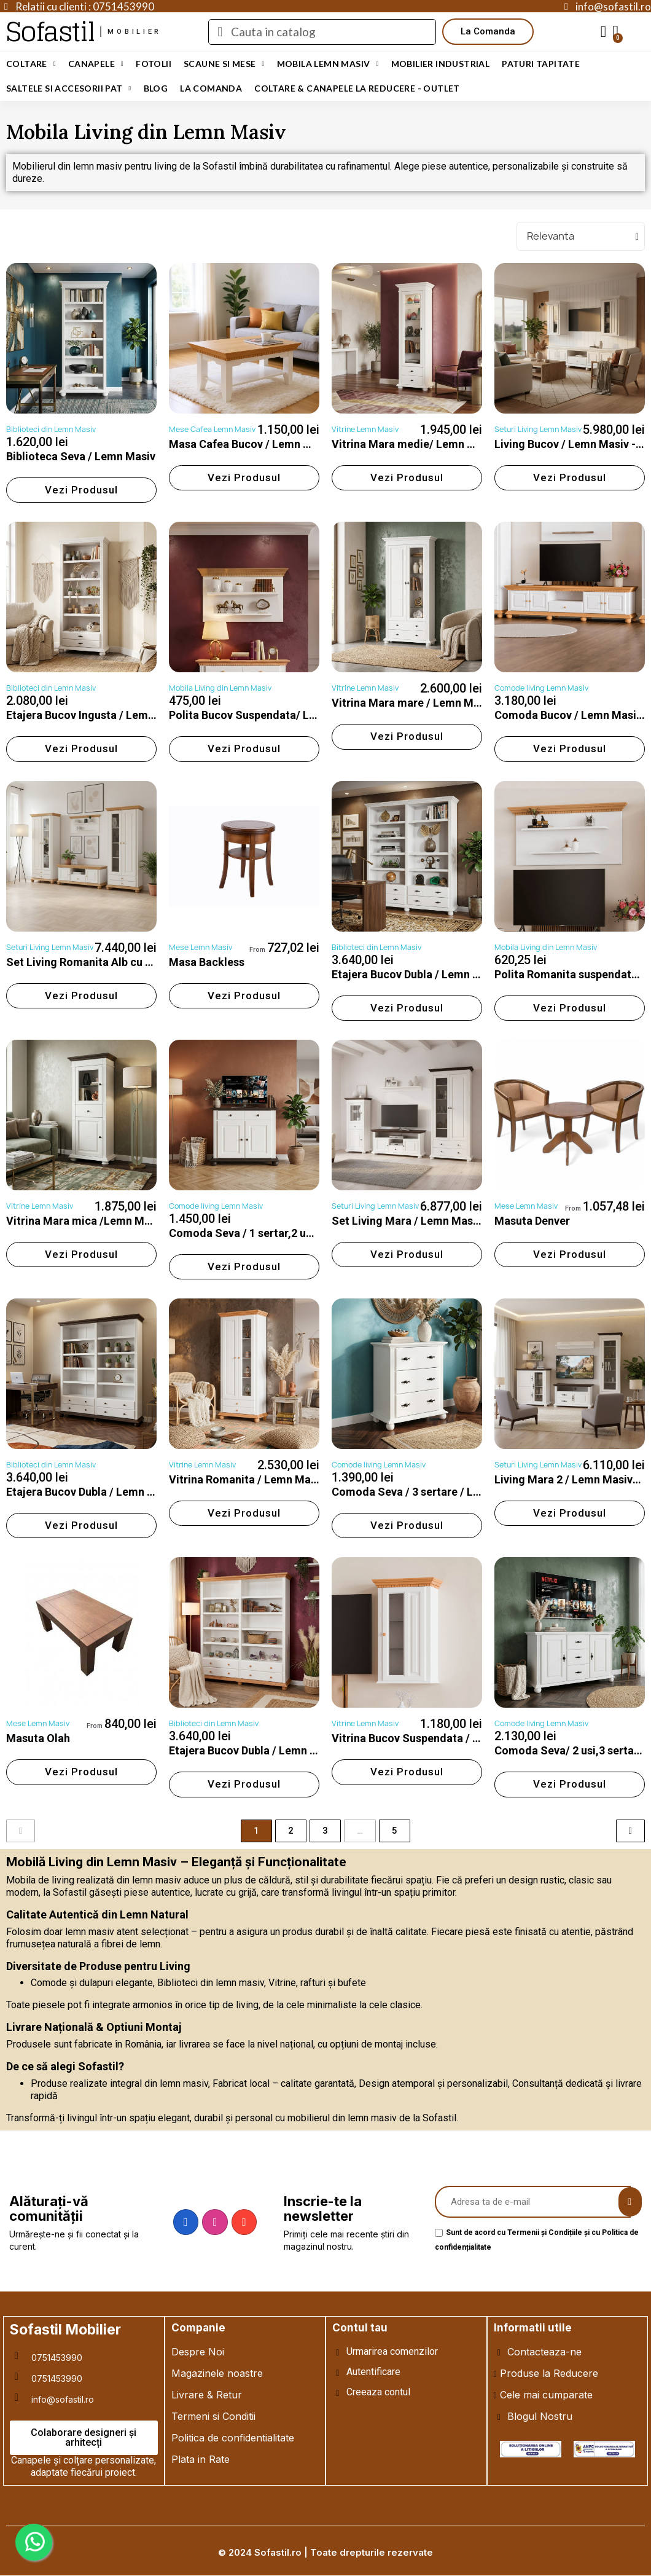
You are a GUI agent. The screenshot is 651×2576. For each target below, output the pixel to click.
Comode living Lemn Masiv (541, 688)
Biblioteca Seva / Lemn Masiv (80, 456)
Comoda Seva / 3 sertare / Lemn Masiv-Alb (440, 1491)
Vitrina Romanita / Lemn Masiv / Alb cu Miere (283, 1479)
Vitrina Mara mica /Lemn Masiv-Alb (95, 1220)
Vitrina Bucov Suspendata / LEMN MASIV (436, 1738)
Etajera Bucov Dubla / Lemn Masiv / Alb (430, 974)
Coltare (31, 64)
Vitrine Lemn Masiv (365, 429)
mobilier (134, 32)
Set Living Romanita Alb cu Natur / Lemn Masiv (125, 962)
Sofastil (50, 31)
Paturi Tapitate (541, 63)
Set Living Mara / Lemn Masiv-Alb (417, 1220)
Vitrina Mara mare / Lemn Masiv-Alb (423, 702)
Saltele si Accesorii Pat (68, 88)
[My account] (604, 32)
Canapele (95, 64)
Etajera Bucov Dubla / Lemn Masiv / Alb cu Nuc (123, 1491)
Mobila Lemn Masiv (328, 64)
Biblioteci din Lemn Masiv (51, 429)
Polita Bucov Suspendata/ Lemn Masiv (266, 715)
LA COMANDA (211, 88)
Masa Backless (206, 962)
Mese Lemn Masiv (200, 947)
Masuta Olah (38, 1738)
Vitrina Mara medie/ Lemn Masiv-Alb (425, 444)
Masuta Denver (532, 1220)
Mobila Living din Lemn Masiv (220, 688)
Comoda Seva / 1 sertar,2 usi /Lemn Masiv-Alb (286, 1233)
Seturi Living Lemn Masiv (538, 429)
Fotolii (153, 63)
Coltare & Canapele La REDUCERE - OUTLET (357, 88)
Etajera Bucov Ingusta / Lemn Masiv (96, 715)
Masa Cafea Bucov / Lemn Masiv (251, 444)
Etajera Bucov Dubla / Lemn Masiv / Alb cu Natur (290, 1750)
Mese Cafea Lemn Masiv (212, 429)
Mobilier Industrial (440, 63)
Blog (156, 88)
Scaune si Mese (224, 64)
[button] (488, 32)
